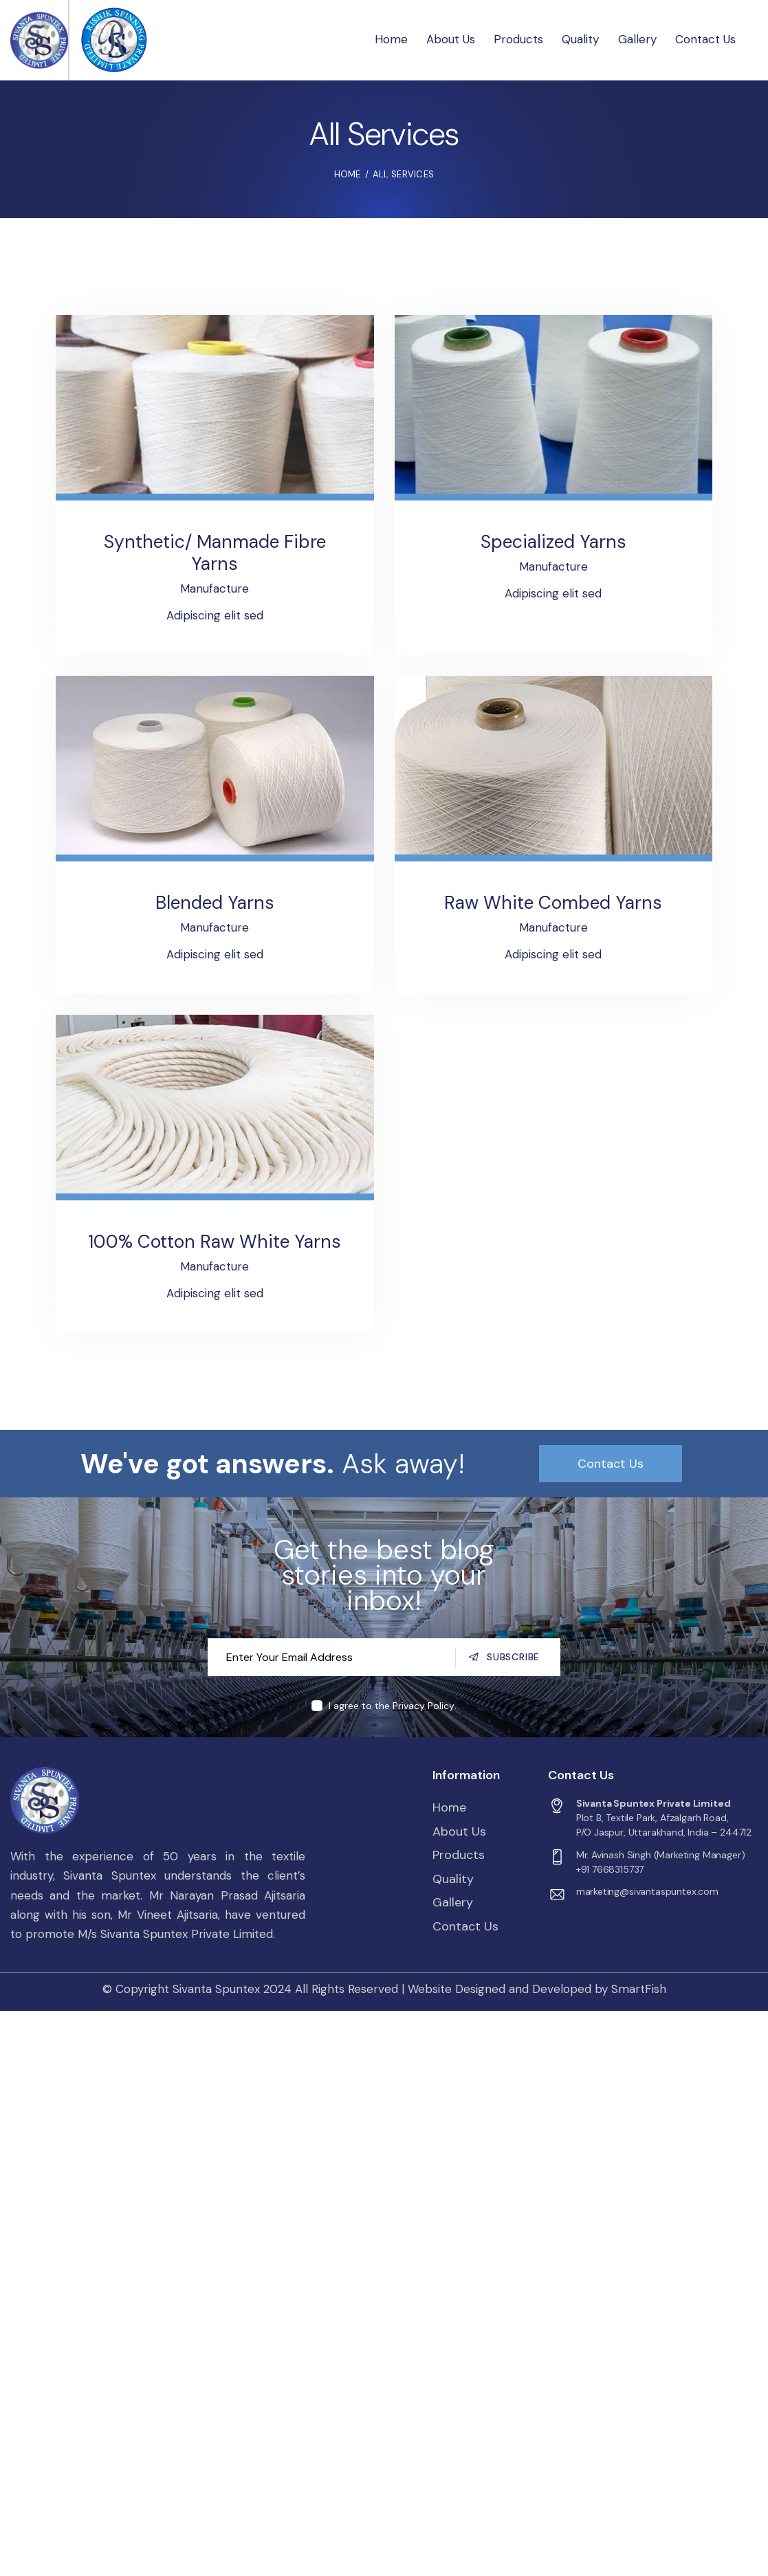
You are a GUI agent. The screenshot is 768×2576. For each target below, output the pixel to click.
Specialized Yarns (553, 542)
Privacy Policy (423, 1706)
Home (347, 174)
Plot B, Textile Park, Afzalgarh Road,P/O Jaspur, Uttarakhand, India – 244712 (663, 1825)
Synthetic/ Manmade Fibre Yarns (215, 553)
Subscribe (513, 1657)
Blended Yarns (214, 903)
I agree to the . (393, 1705)
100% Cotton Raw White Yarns (214, 1242)
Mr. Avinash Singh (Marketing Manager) (660, 1855)
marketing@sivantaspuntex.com (647, 1891)
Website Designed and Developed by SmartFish (537, 1988)
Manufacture (214, 588)
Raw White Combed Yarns (553, 903)
